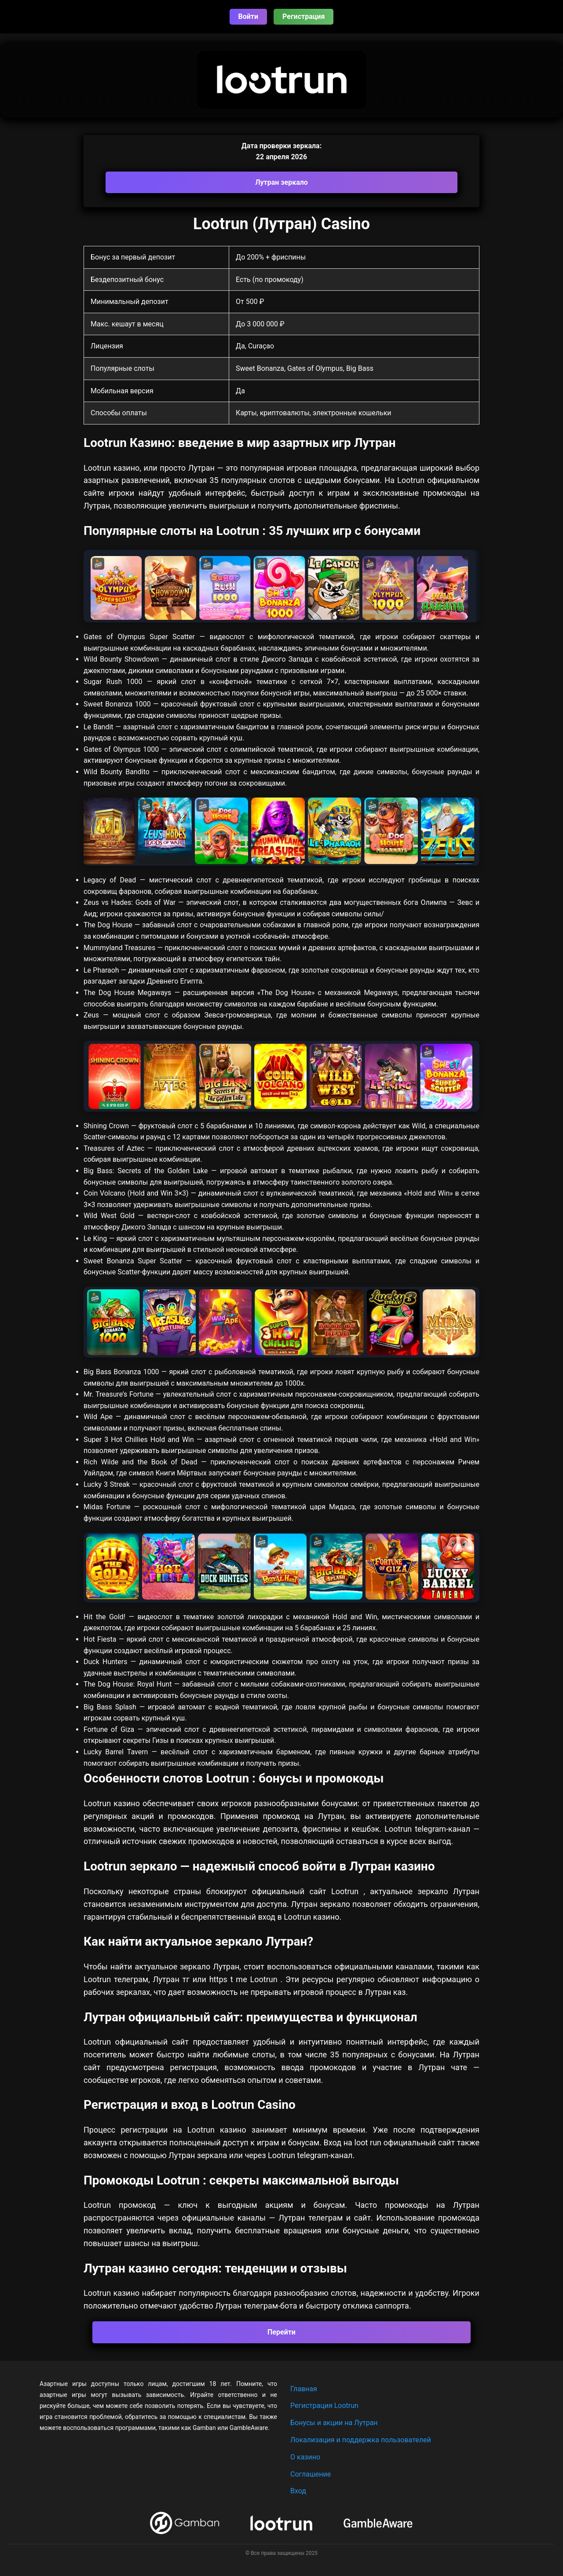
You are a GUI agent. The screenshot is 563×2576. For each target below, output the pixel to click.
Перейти (281, 2332)
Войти (248, 16)
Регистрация (303, 16)
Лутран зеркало (281, 182)
